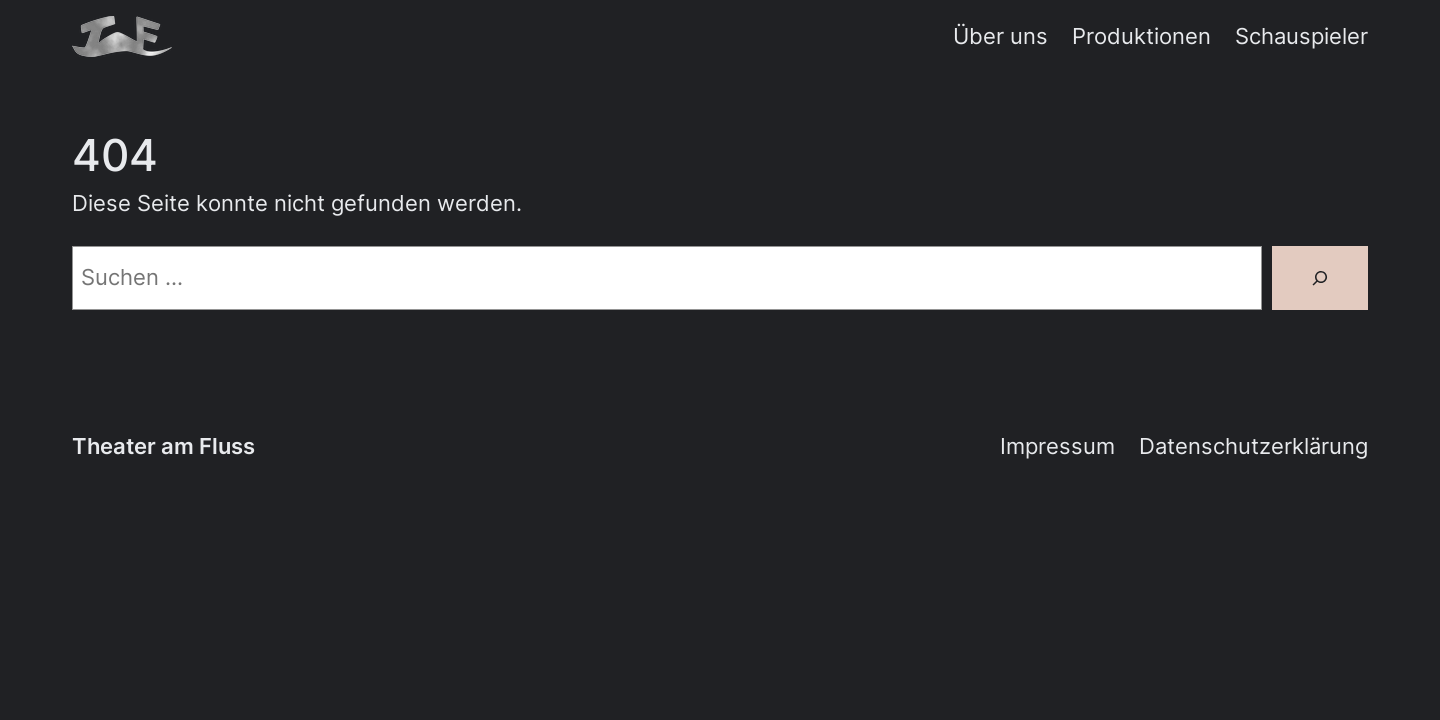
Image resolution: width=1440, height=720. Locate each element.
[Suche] (1320, 278)
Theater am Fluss (163, 446)
